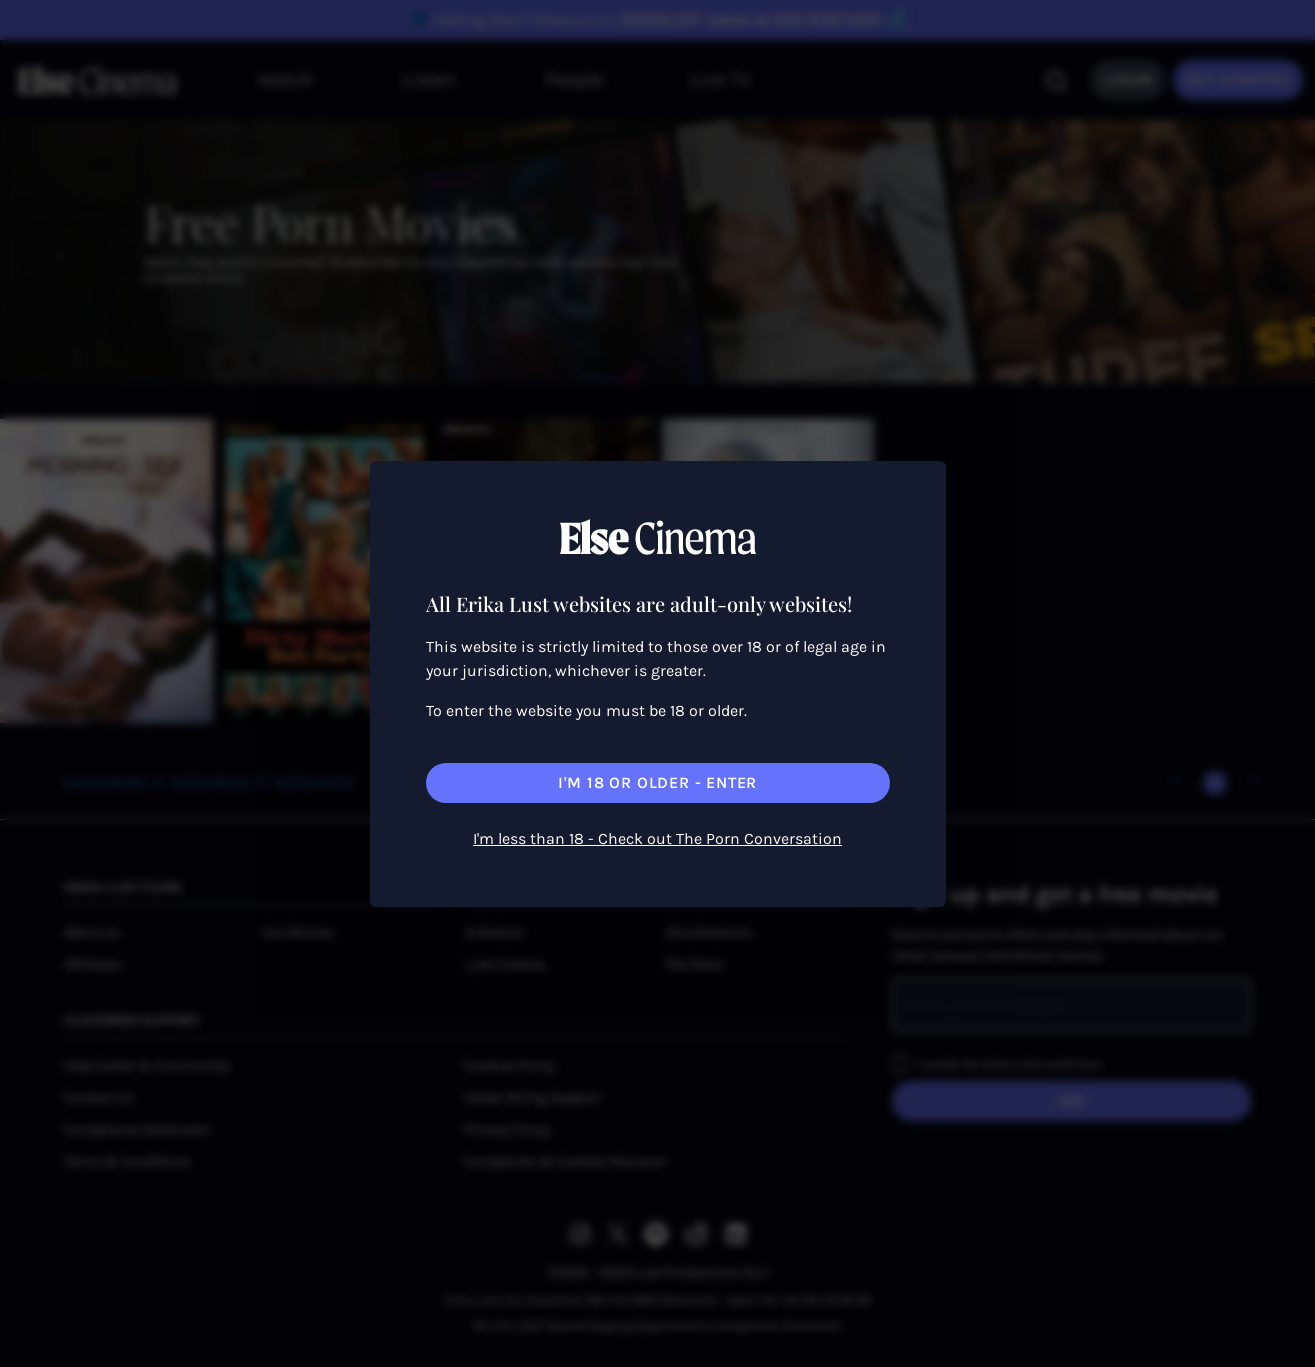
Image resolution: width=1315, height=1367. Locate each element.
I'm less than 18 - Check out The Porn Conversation (657, 838)
